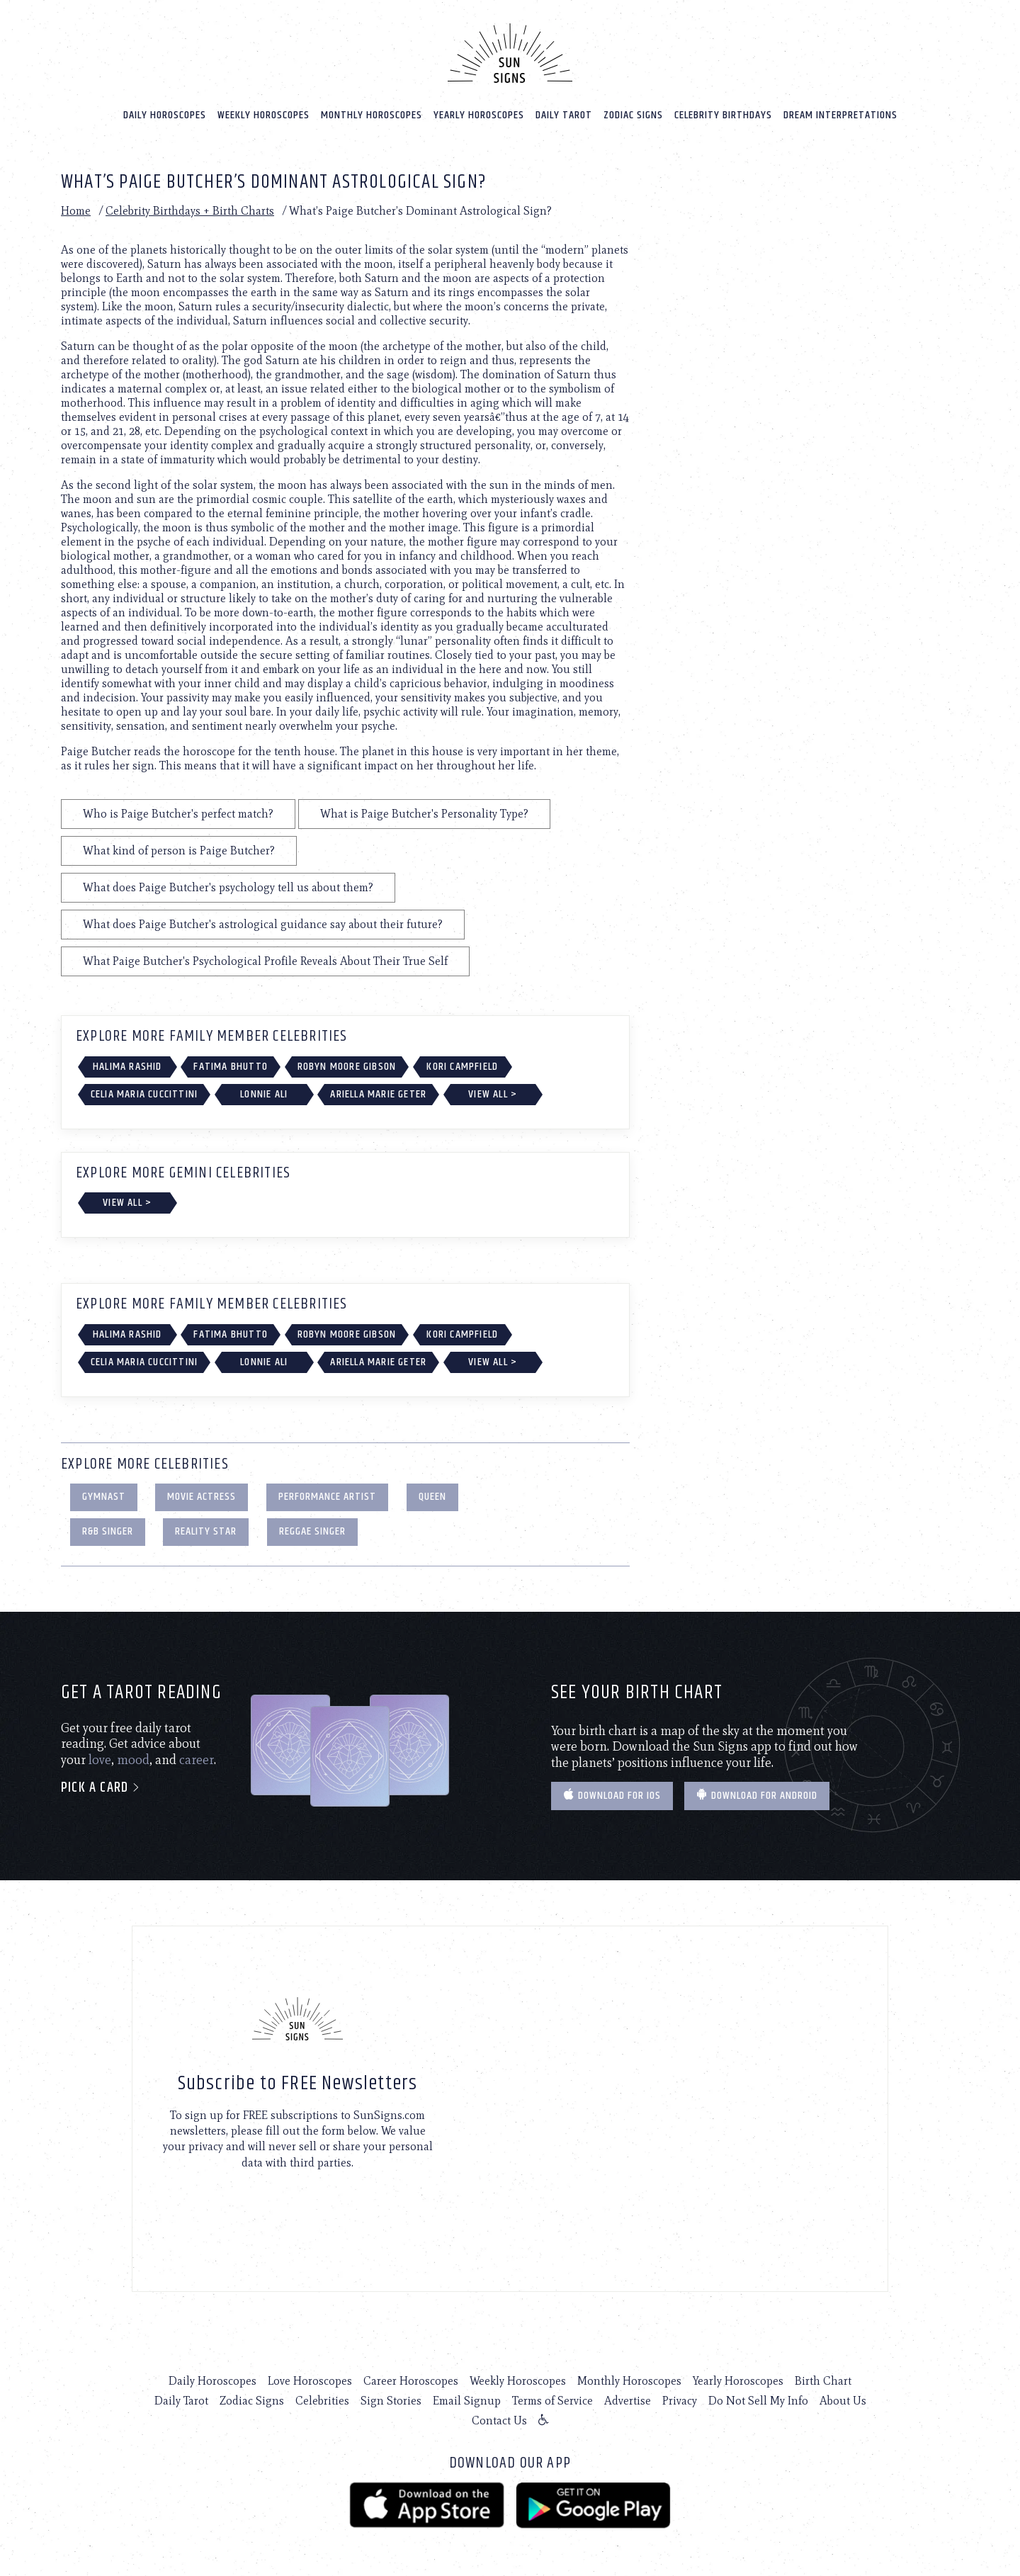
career (196, 1759)
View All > (492, 1093)
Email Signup (467, 2400)
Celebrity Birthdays (723, 114)
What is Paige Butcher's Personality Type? (424, 813)
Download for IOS (612, 1795)
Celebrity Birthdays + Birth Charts (190, 210)
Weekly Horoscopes (263, 114)
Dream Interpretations (840, 114)
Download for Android (756, 1795)
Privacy (679, 2400)
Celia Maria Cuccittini (144, 1093)
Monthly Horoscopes (371, 114)
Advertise (627, 2400)
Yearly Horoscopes (479, 114)
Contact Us (499, 2420)
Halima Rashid (127, 1066)
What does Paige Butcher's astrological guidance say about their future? (263, 923)
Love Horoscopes (310, 2380)
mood (133, 1759)
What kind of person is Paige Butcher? (179, 850)
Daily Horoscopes (164, 114)
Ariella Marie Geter (378, 1093)
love (100, 1759)
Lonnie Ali (264, 1093)
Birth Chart (823, 2380)
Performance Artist (327, 1496)
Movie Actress (201, 1496)
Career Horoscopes (410, 2380)
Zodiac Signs (633, 114)
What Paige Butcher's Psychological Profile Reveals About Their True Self (265, 960)
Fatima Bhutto (230, 1066)
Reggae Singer (312, 1531)
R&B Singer (107, 1531)
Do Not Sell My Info (758, 2400)
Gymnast (103, 1496)
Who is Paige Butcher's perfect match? (178, 813)
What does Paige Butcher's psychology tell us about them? (228, 886)
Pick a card (101, 1788)
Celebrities (322, 2400)
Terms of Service (552, 2400)
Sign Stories (391, 2400)
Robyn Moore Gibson (347, 1066)
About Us (843, 2400)
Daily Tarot (564, 114)
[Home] (510, 52)
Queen (432, 1496)
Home (76, 210)
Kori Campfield (462, 1066)
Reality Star (206, 1531)
